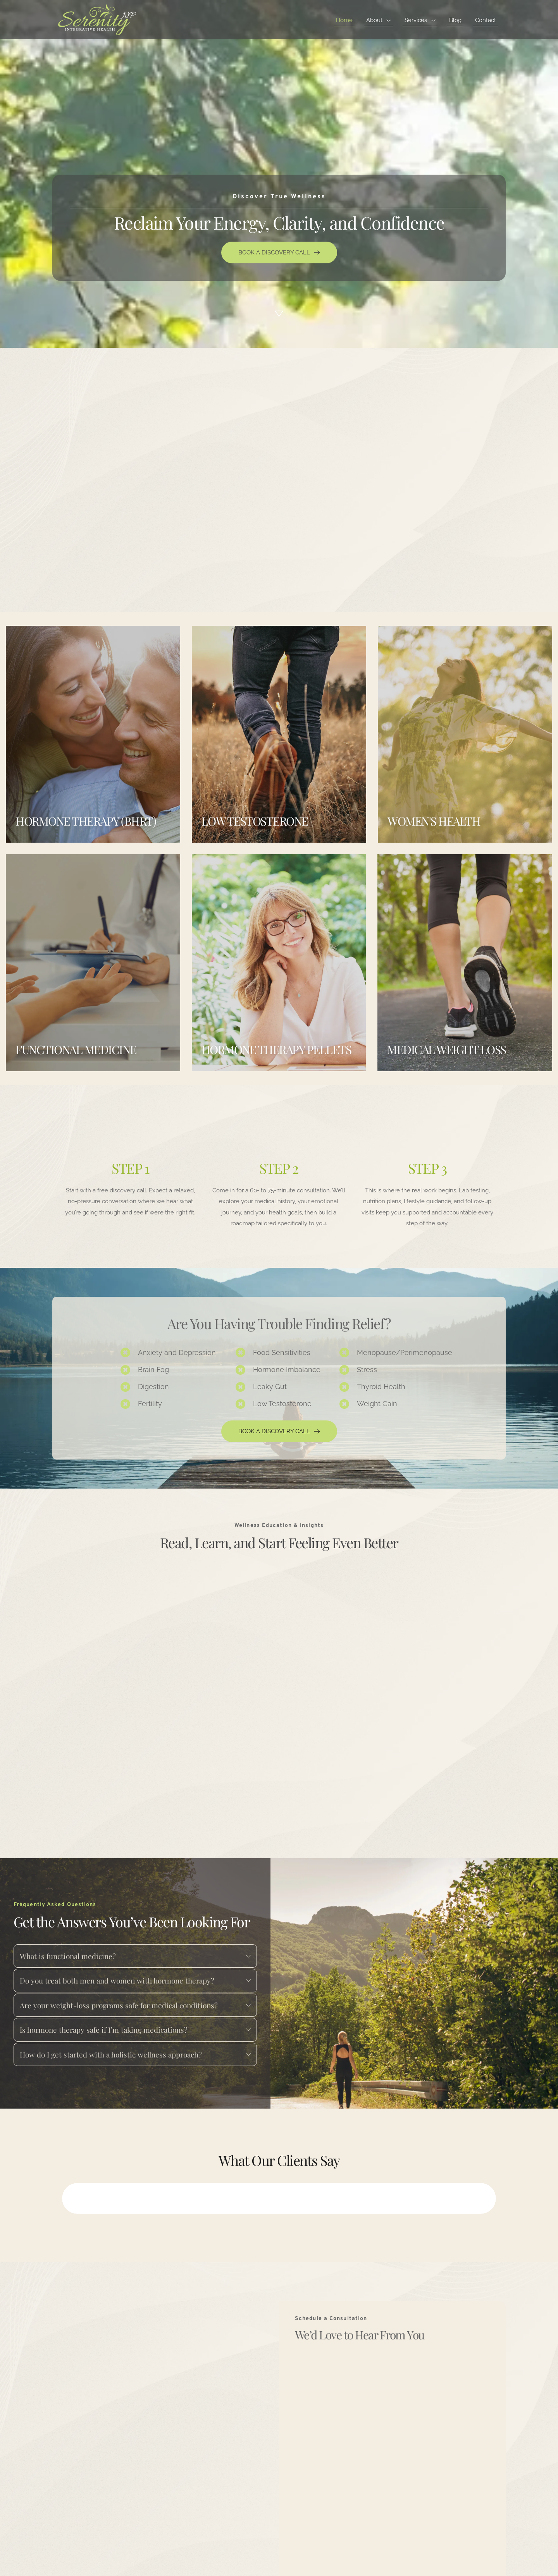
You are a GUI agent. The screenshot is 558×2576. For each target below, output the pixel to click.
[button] (68, 2198)
